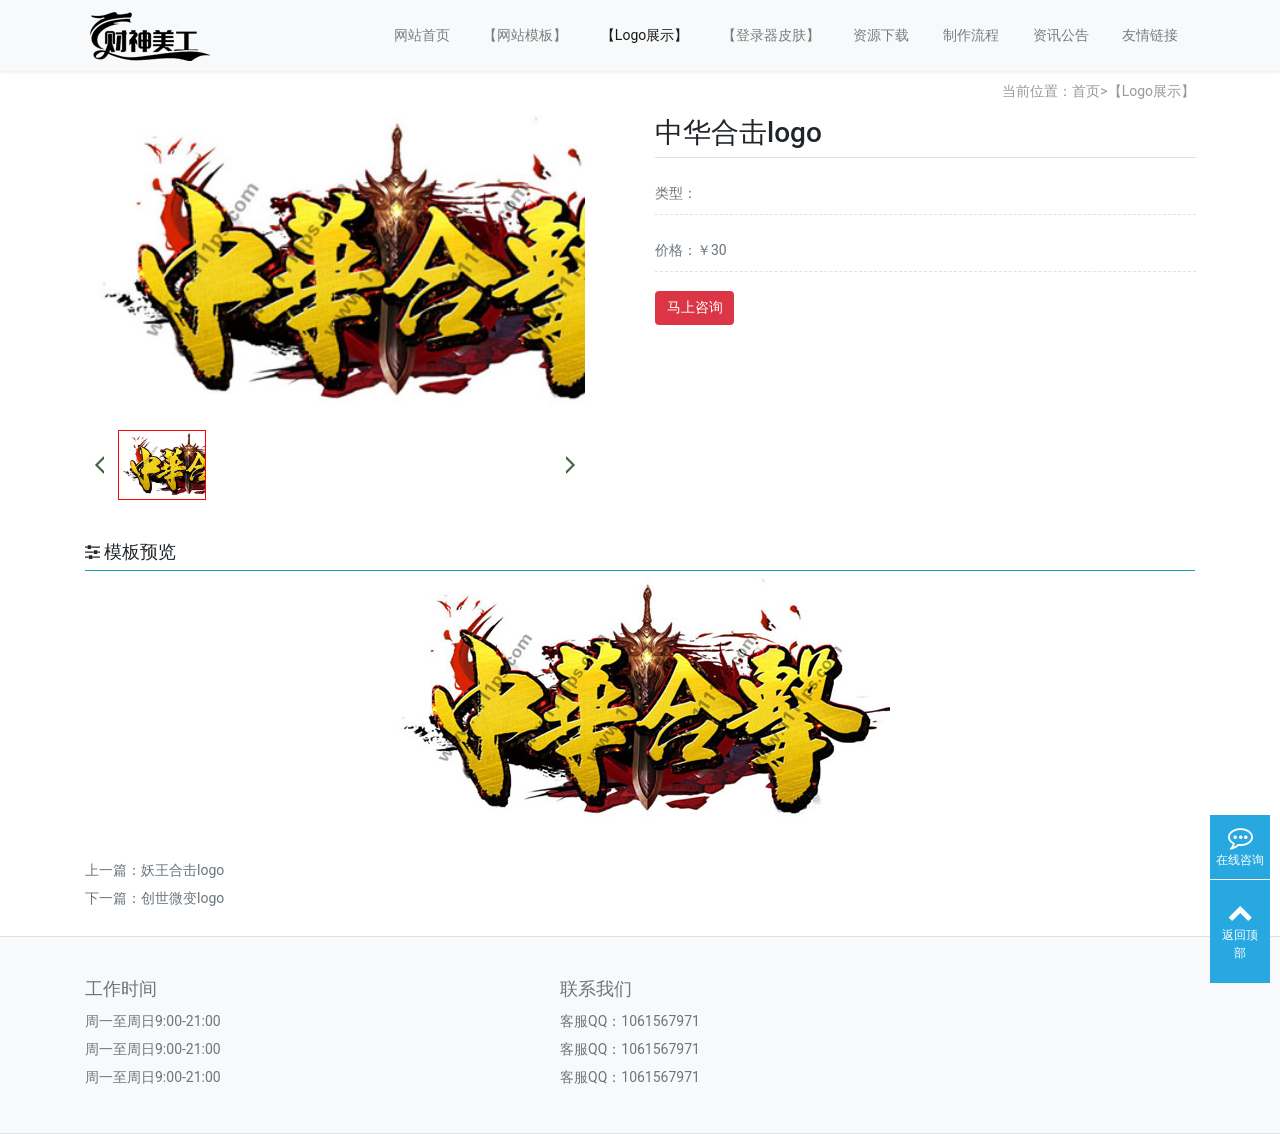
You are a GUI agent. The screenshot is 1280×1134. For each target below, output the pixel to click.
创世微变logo (182, 898)
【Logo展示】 (644, 35)
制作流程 (971, 35)
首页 (1086, 91)
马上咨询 (695, 307)
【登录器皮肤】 (771, 35)
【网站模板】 (525, 35)
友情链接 (1150, 35)
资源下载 (881, 35)
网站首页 (422, 35)
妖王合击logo (182, 870)
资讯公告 (1061, 35)
